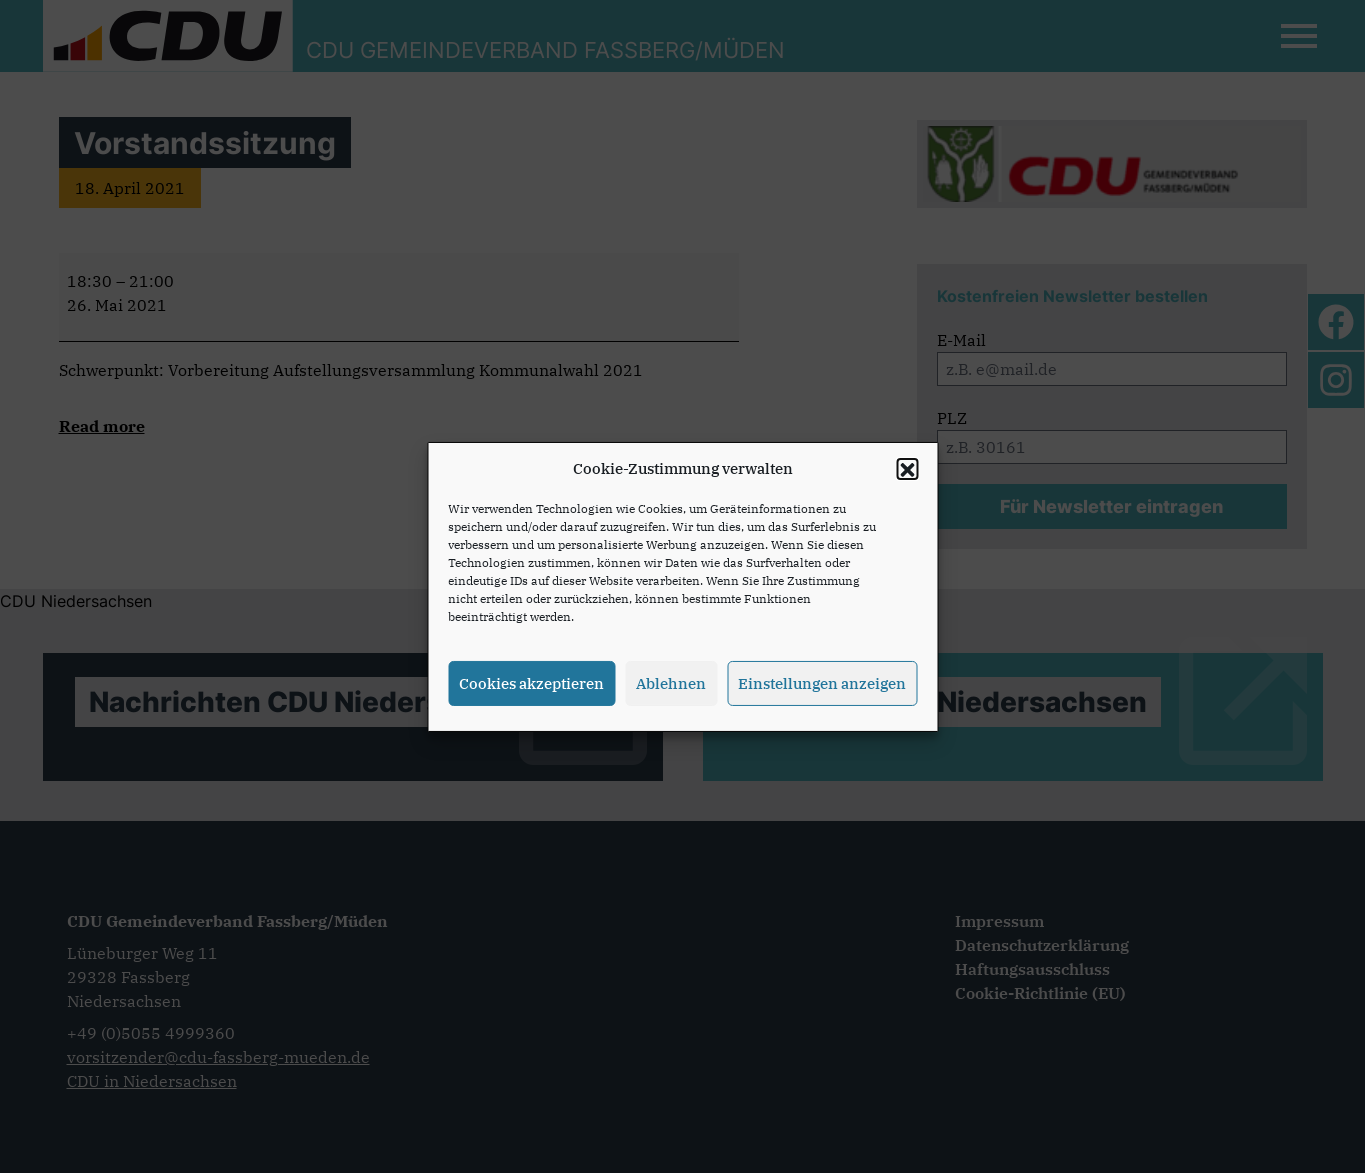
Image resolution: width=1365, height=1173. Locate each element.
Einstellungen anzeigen (822, 690)
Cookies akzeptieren (531, 690)
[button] (907, 476)
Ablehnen (671, 690)
